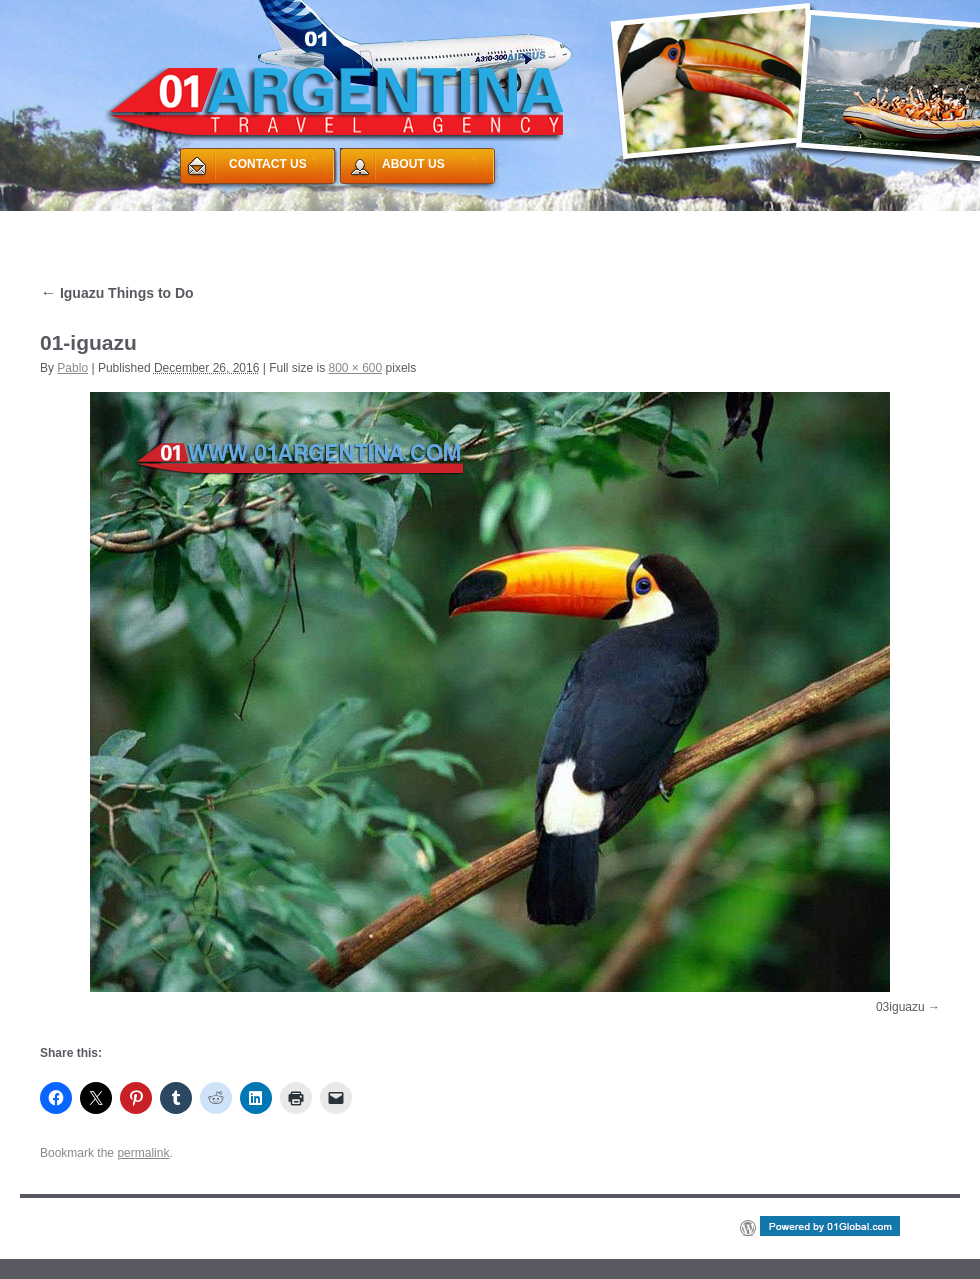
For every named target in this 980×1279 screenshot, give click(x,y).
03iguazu (900, 1007)
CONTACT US (268, 164)
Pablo (72, 368)
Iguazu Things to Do (117, 293)
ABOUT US (413, 164)
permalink (143, 1153)
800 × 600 (356, 368)
